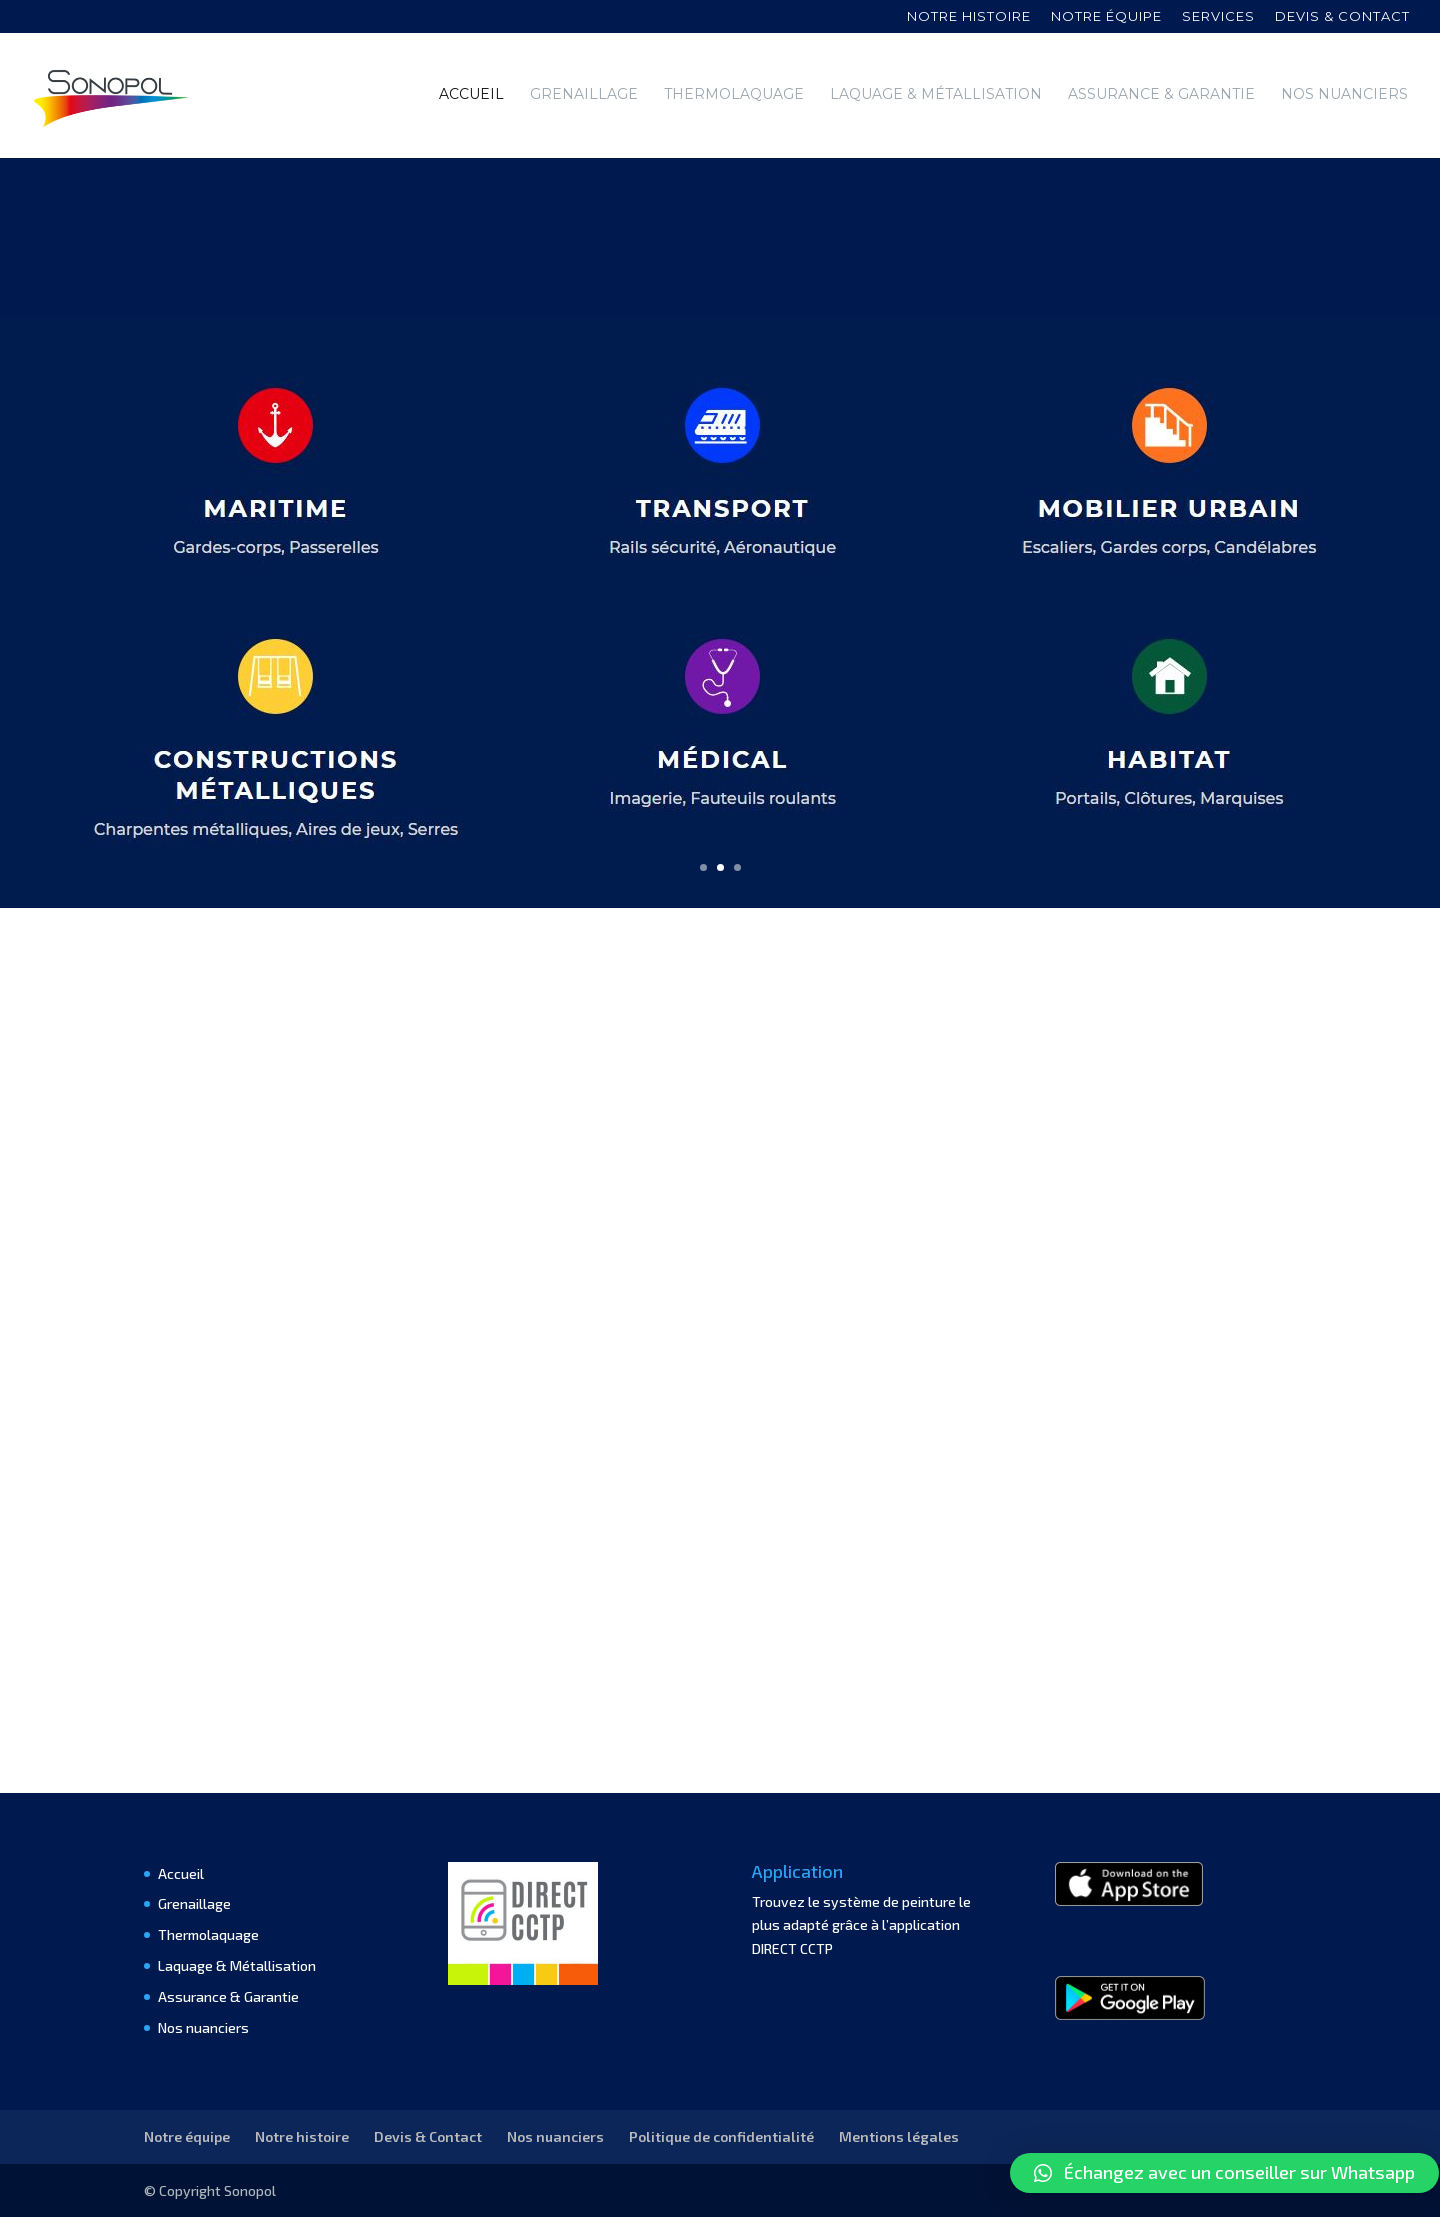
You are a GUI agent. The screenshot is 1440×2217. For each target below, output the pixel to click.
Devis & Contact (428, 2136)
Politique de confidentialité (721, 2136)
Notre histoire (969, 17)
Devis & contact (1342, 17)
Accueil (471, 95)
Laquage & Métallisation (936, 95)
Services (1218, 17)
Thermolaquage (734, 95)
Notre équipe (1106, 17)
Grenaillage (584, 95)
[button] (1224, 2173)
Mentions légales (899, 2136)
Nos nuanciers (1344, 95)
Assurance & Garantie (1161, 95)
